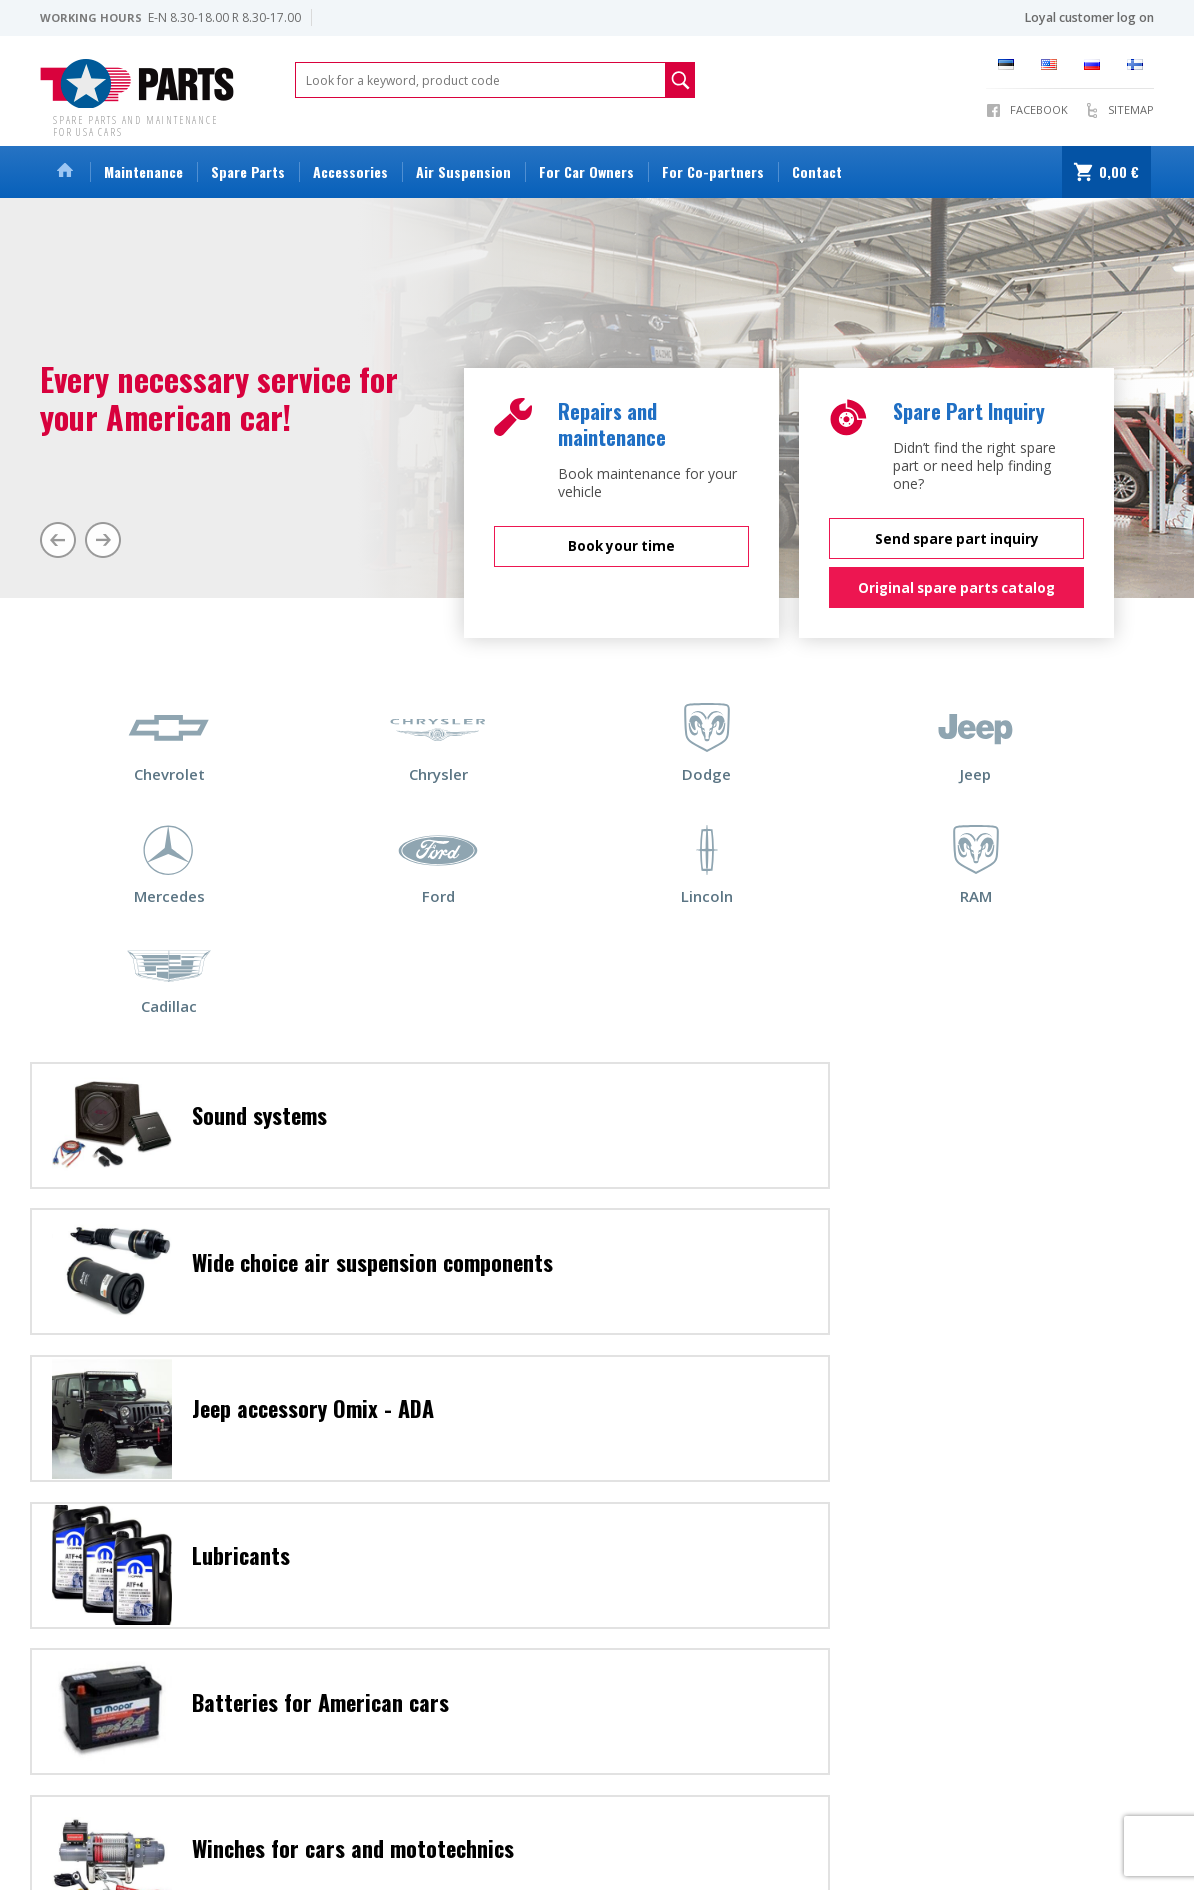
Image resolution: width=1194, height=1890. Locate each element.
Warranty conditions (200, 1848)
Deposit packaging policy (539, 1848)
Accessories (350, 171)
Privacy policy (418, 1848)
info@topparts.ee (90, 1806)
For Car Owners (586, 171)
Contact (817, 171)
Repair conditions (319, 1848)
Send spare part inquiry (957, 534)
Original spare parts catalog (956, 585)
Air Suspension (463, 171)
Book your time (622, 542)
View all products (670, 1848)
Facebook (1039, 109)
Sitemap (1131, 109)
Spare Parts (248, 171)
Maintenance (143, 171)
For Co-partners (713, 171)
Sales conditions (86, 1848)
